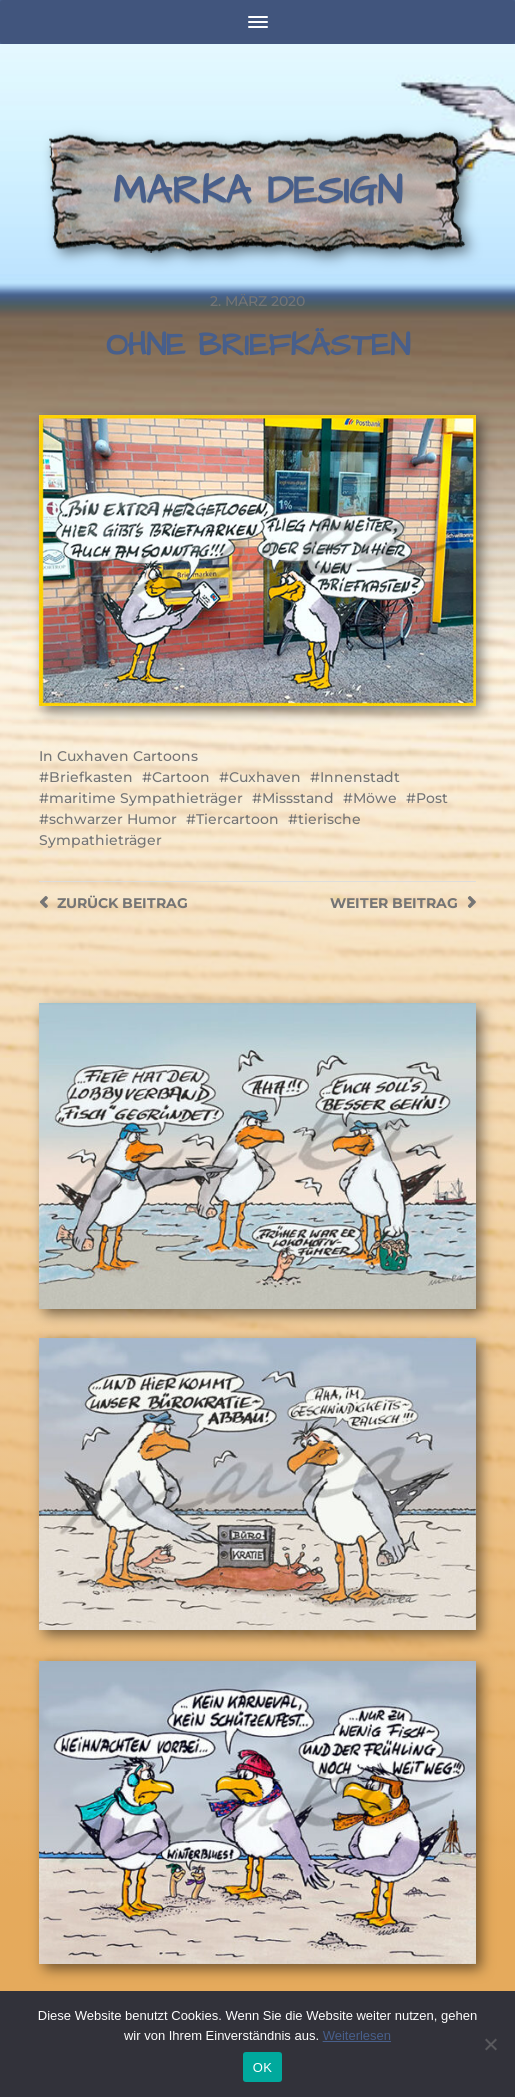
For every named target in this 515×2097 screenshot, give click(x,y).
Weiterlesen (357, 2035)
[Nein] (490, 2044)
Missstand (298, 798)
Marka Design (257, 191)
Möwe (375, 798)
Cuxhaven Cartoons (127, 756)
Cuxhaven (265, 777)
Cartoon (181, 777)
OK (262, 2067)
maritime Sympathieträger (146, 798)
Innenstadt (360, 777)
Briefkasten (91, 777)
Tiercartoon (237, 819)
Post (432, 798)
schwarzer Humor (113, 819)
